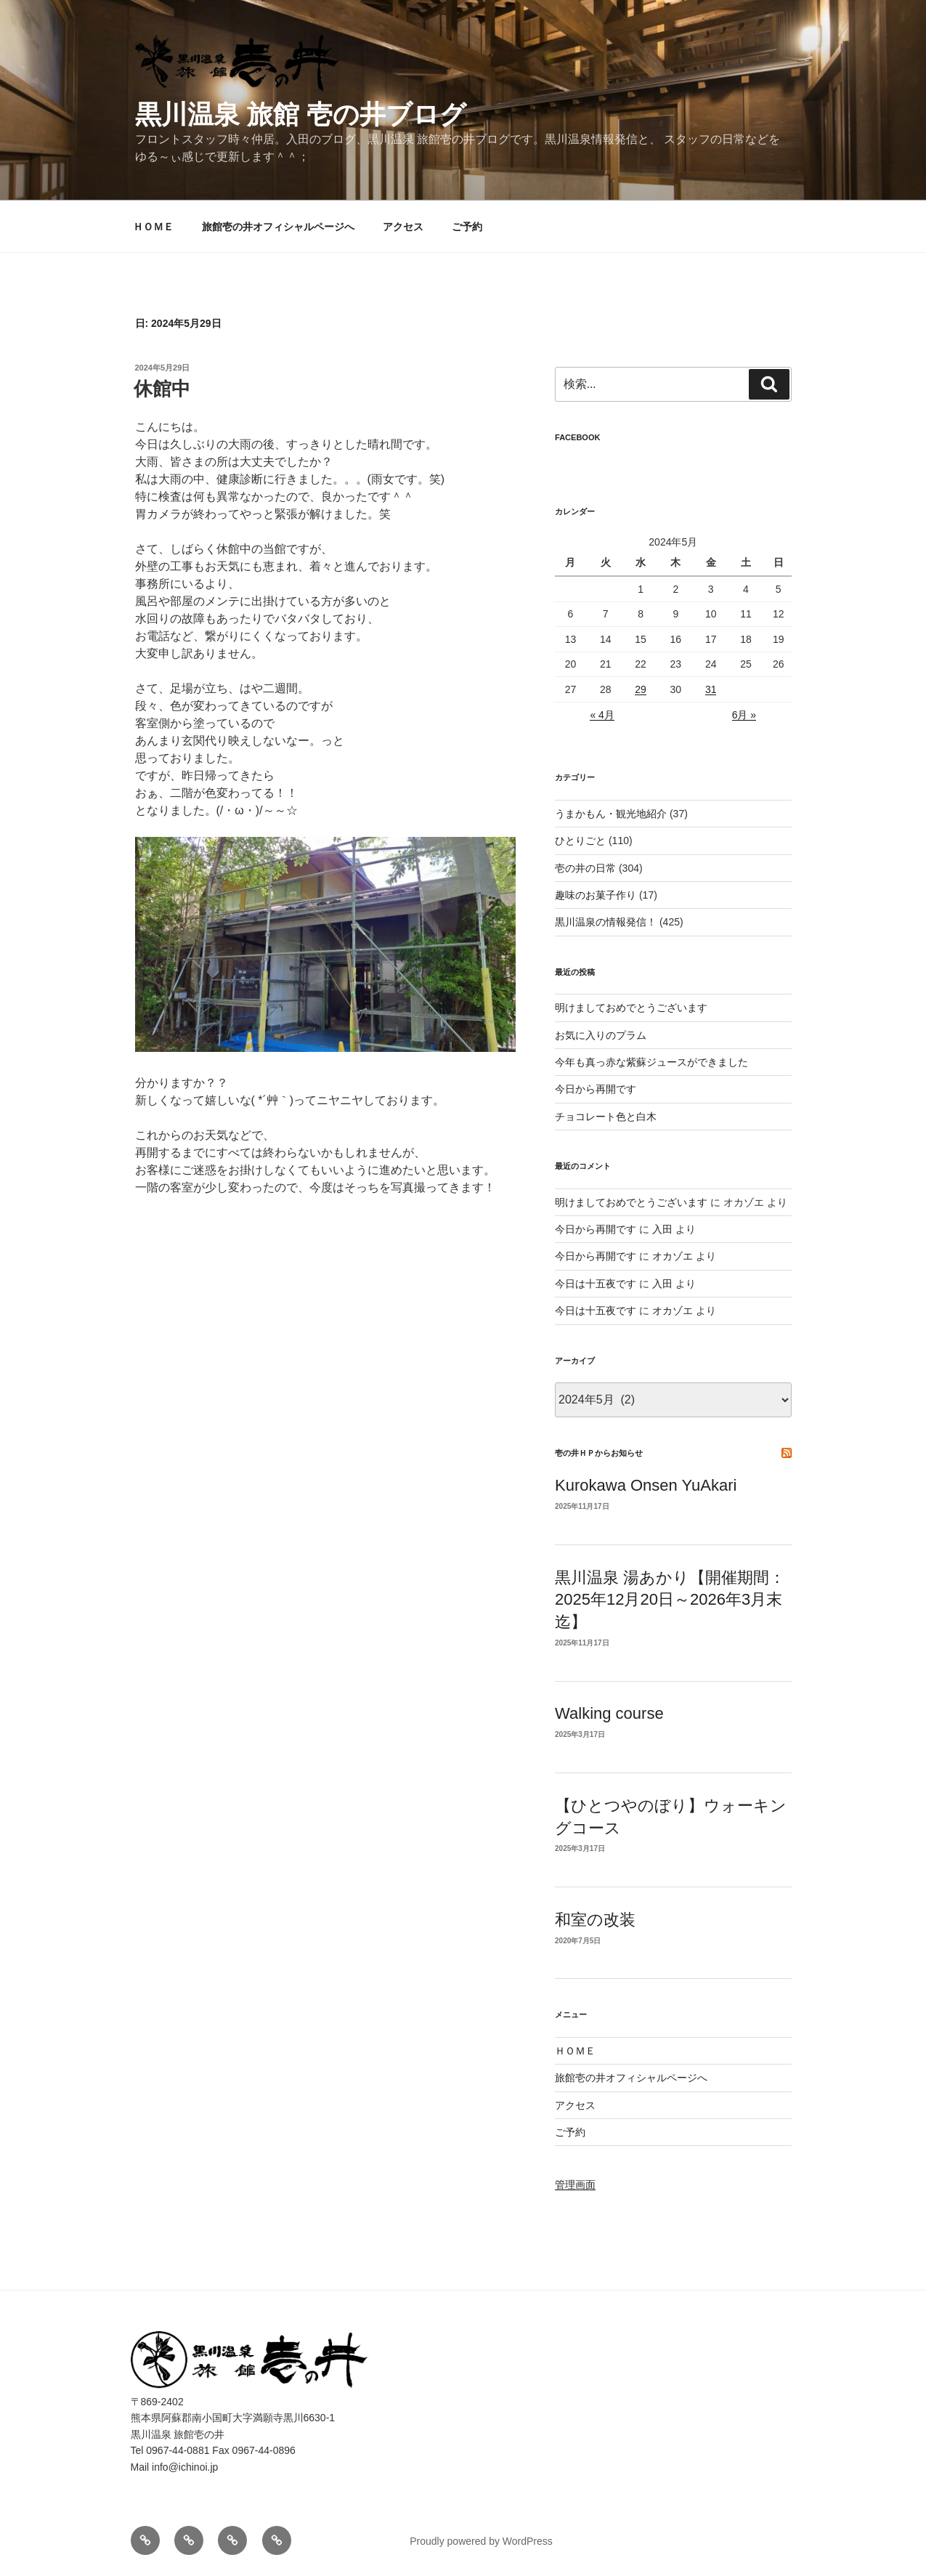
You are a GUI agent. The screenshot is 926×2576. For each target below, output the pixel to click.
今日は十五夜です (595, 1283)
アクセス (403, 226)
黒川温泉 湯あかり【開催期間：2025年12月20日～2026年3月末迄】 (670, 1600)
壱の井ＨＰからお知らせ (599, 1453)
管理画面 (575, 2184)
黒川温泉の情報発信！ (606, 922)
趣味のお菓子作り (595, 895)
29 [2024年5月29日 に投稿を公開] (640, 689)
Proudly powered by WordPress (481, 2541)
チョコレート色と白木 (606, 1116)
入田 (662, 1229)
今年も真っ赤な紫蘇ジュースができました (651, 1062)
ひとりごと (580, 840)
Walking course (609, 1713)
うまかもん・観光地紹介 (611, 813)
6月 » (744, 715)
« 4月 (602, 715)
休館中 (162, 389)
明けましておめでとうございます (631, 1007)
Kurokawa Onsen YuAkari (645, 1485)
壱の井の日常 (585, 868)
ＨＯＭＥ (153, 226)
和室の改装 (595, 1920)
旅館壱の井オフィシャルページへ (278, 226)
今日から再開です (595, 1089)
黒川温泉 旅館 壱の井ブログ (300, 114)
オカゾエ (672, 1256)
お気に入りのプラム (600, 1035)
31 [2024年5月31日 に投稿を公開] (711, 689)
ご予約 (467, 226)
